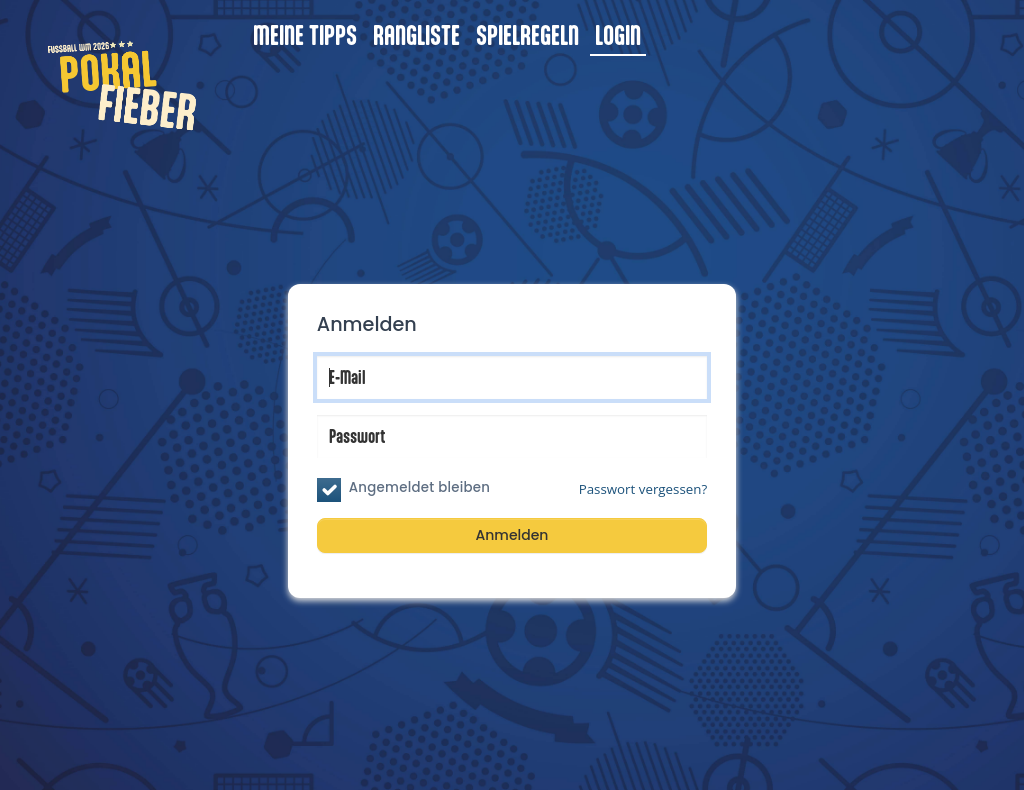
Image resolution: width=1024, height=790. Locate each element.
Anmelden (512, 535)
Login (618, 34)
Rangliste (416, 34)
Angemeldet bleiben (419, 487)
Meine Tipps (305, 34)
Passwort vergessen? (643, 489)
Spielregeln (527, 34)
